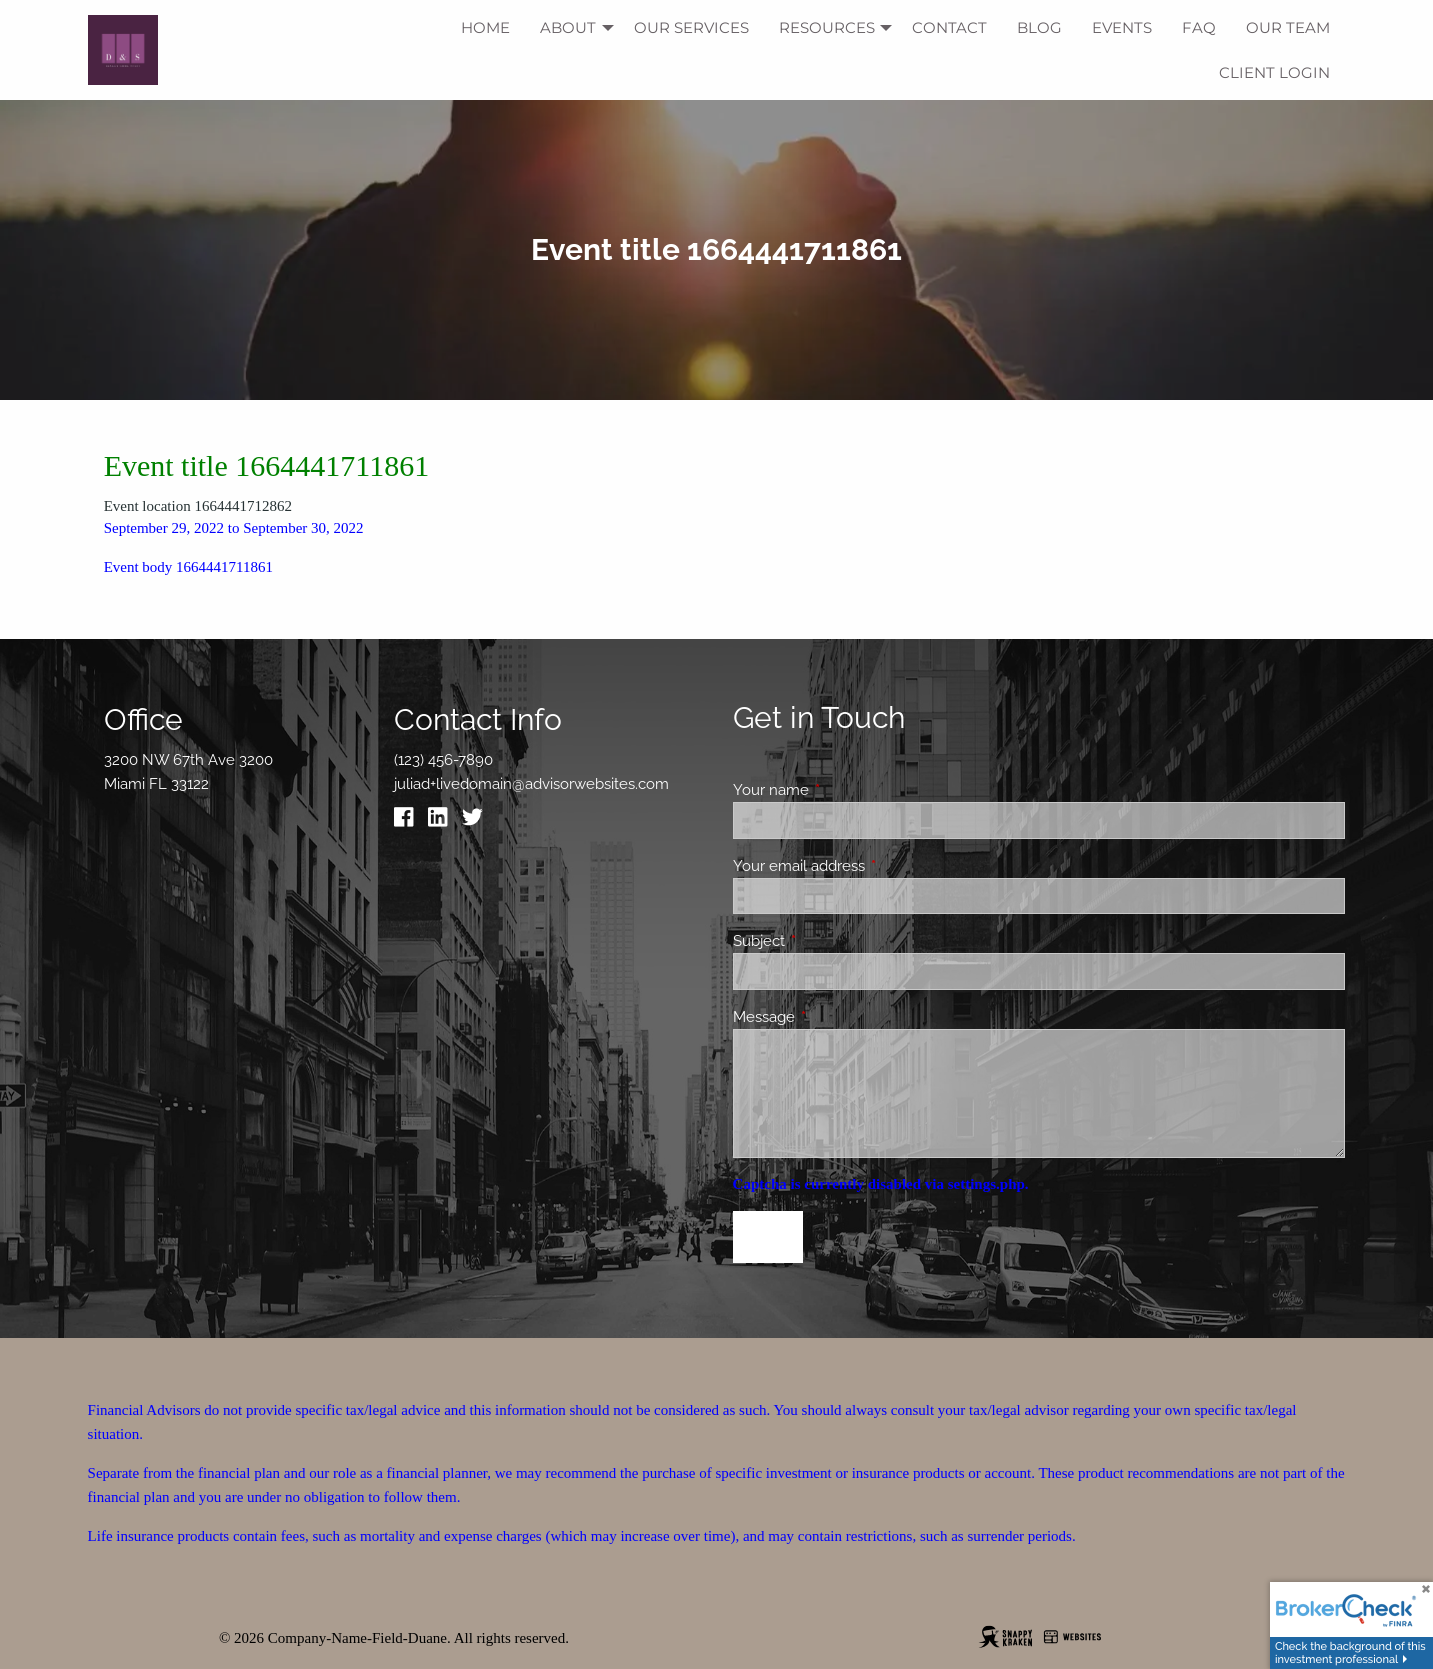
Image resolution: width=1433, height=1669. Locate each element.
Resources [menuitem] (827, 27)
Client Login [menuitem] (1274, 72)
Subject (831, 941)
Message (836, 1017)
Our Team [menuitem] (1288, 27)
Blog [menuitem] (1039, 27)
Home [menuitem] (485, 27)
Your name (843, 790)
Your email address (871, 866)
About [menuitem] (568, 27)
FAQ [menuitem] (1199, 27)
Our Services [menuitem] (691, 27)
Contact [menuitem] (949, 27)
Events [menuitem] (1122, 27)
